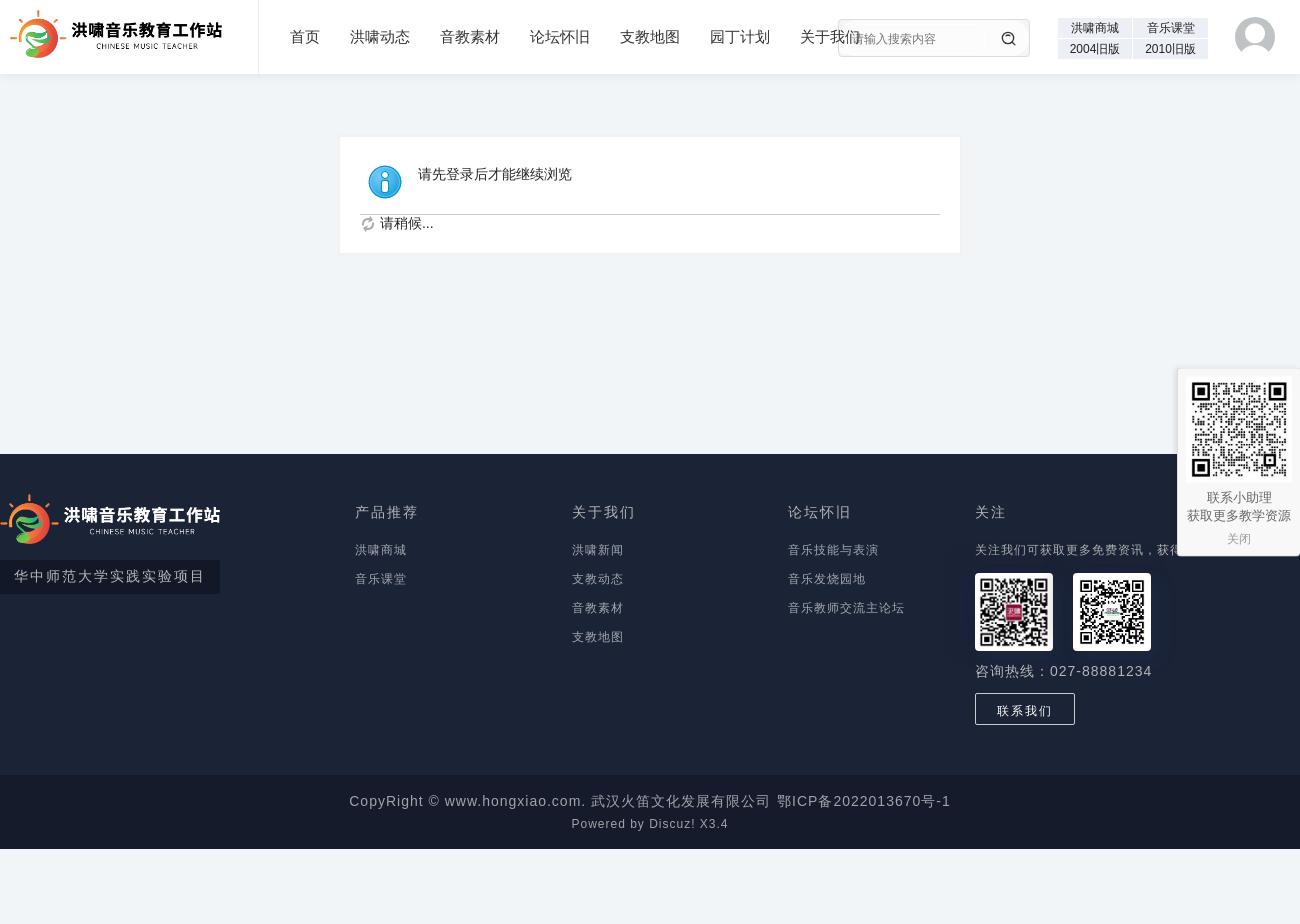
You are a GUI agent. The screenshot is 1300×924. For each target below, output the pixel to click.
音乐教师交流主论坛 (846, 608)
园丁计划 (740, 36)
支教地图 (650, 36)
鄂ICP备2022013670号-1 (864, 801)
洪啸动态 (380, 36)
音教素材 (470, 36)
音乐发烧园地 (827, 579)
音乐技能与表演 (833, 550)
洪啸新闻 (598, 550)
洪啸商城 (1095, 28)
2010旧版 (1170, 49)
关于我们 (830, 36)
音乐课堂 (1171, 28)
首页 (305, 36)
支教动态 (598, 579)
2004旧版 (1095, 49)
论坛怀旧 (560, 36)
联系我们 (1025, 711)
